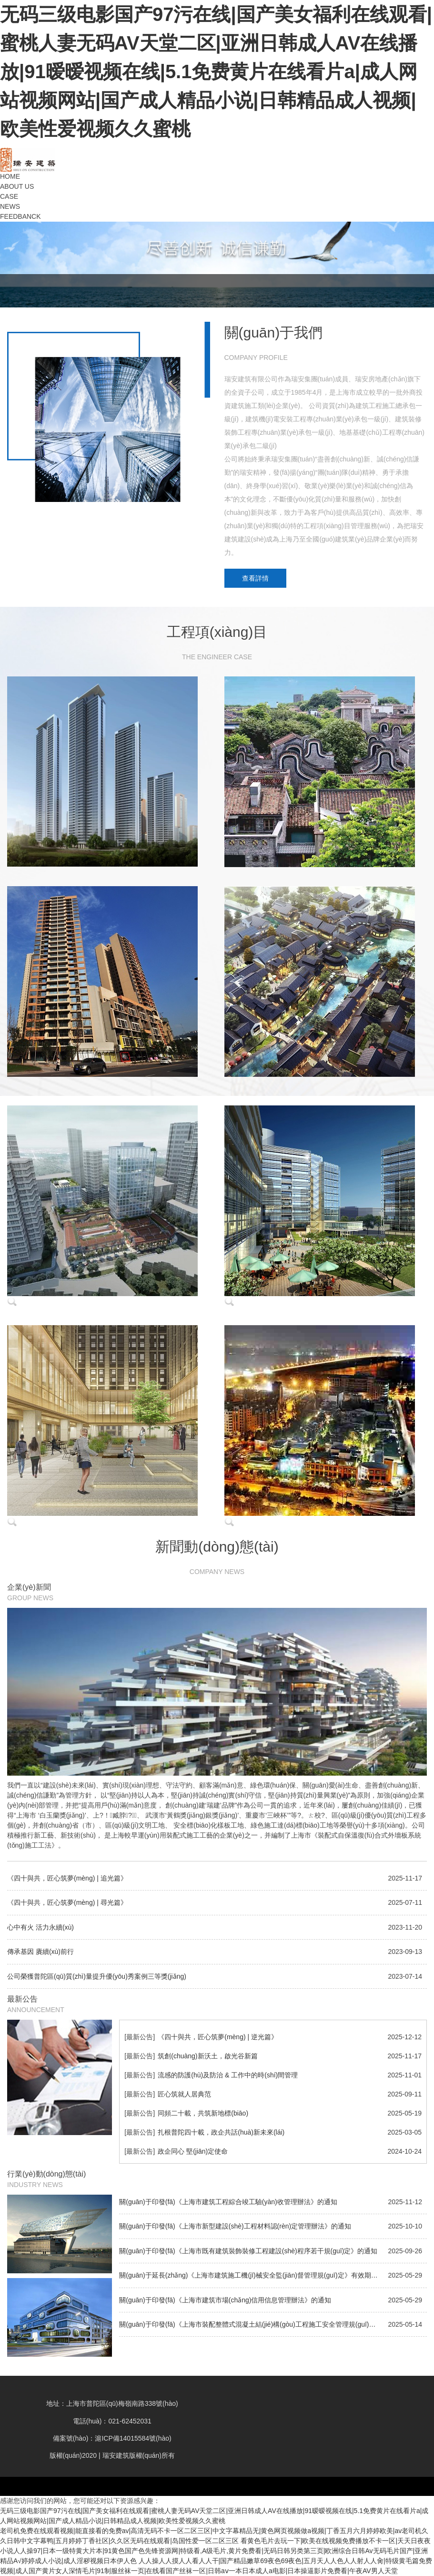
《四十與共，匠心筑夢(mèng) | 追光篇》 (67, 1878)
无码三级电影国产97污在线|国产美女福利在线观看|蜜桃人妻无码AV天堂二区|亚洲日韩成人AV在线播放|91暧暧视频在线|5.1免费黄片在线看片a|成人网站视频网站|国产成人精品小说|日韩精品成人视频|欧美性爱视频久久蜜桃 (216, 71)
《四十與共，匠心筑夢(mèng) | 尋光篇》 (67, 1902)
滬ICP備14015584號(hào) (133, 2438)
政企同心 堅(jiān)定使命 (193, 2151)
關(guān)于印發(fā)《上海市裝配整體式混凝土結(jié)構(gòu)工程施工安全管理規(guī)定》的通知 (260, 2324)
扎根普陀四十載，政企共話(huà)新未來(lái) (221, 2132)
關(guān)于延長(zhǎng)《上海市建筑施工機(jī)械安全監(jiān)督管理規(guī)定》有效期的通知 (255, 2275)
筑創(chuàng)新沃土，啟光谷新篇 (207, 2056)
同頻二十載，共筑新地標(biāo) (203, 2113)
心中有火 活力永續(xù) (40, 1927)
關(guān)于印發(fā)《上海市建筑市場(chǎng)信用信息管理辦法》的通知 (225, 2300)
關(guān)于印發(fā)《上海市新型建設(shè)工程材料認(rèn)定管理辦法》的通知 (235, 2226)
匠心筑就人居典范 (184, 2094)
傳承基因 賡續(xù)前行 (40, 1951)
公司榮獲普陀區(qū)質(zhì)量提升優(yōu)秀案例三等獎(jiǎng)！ (96, 1976)
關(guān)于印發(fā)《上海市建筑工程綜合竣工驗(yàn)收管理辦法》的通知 (228, 2202)
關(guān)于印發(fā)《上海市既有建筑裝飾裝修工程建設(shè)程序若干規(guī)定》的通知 (248, 2251)
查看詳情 (255, 578)
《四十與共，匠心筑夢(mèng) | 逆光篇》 (218, 2037)
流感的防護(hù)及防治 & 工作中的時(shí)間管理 (228, 2075)
